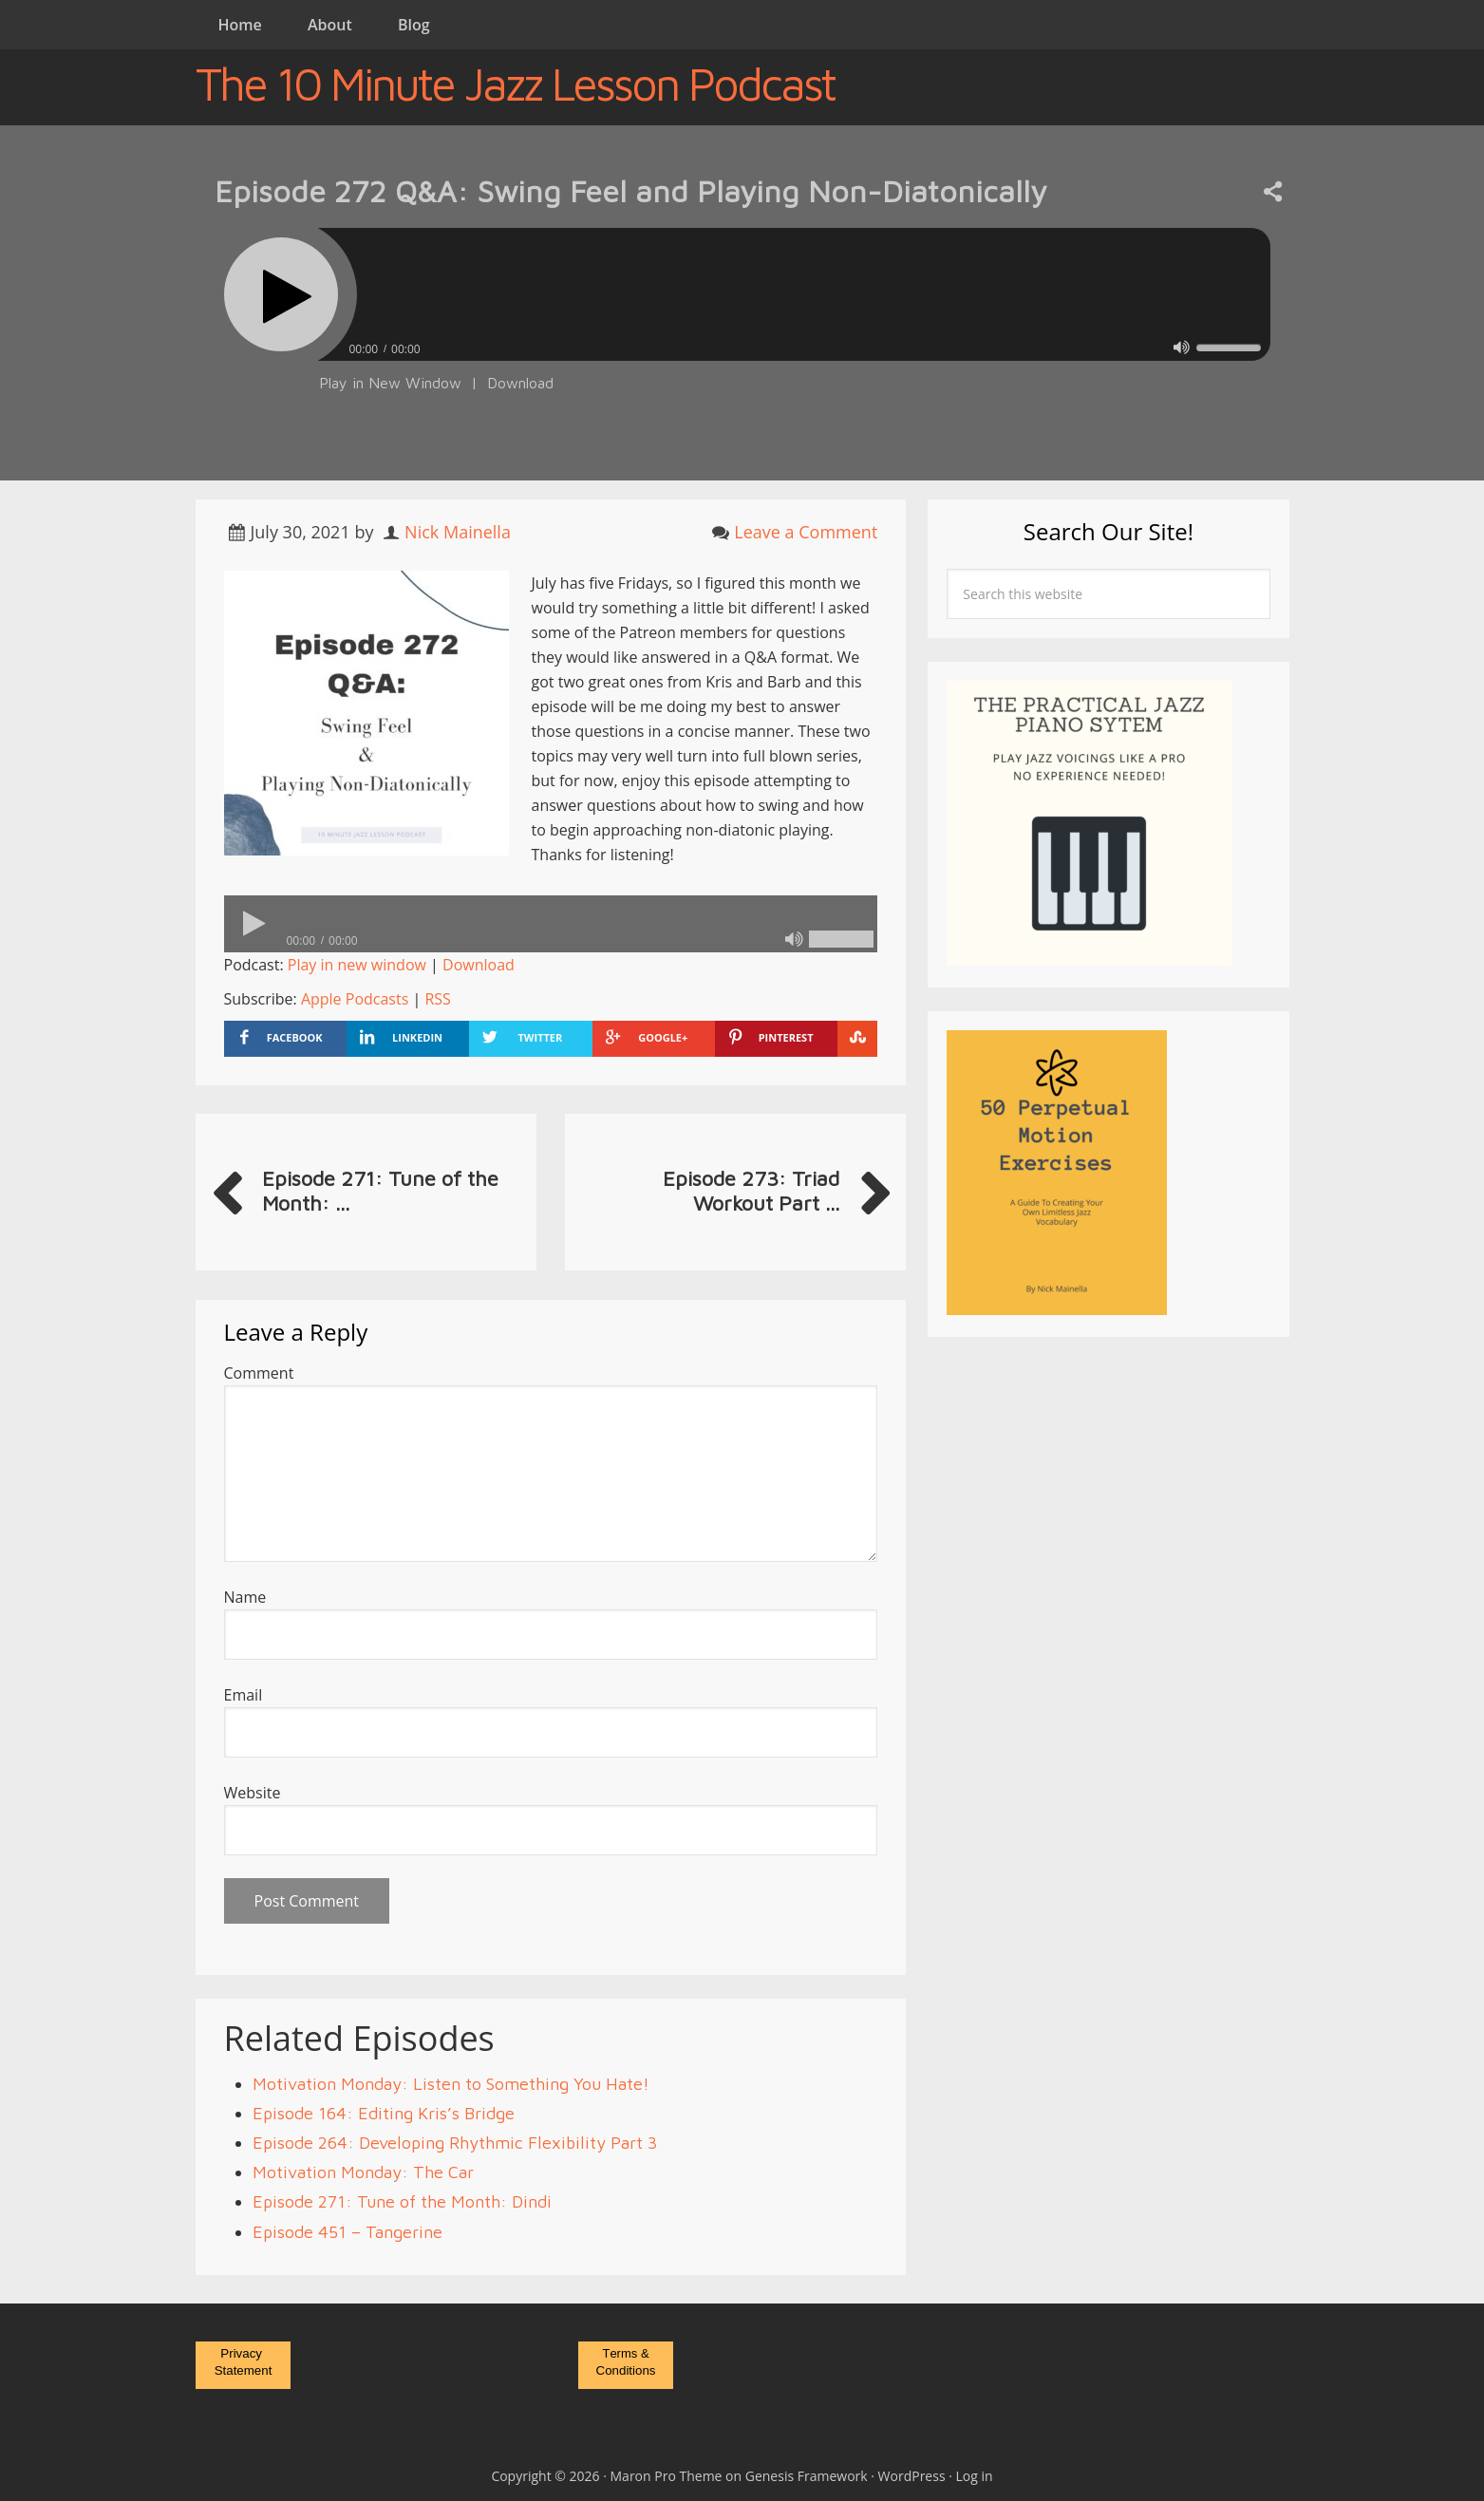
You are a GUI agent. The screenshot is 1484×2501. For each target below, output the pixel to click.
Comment (259, 1373)
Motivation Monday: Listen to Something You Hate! (451, 2084)
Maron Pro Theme (667, 2476)
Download (520, 382)
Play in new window (357, 964)
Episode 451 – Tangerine (347, 2232)
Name (245, 1597)
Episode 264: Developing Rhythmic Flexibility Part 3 (455, 2143)
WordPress (912, 2476)
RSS (437, 998)
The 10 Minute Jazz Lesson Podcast (515, 83)
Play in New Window (390, 382)
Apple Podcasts (354, 998)
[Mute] (1181, 347)
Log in (974, 2476)
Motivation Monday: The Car (363, 2172)
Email (243, 1694)
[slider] (793, 294)
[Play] (281, 294)
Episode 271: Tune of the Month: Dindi (402, 2201)
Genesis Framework (806, 2476)
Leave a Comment (805, 531)
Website (252, 1792)
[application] (742, 344)
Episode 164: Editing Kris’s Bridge (384, 2113)
